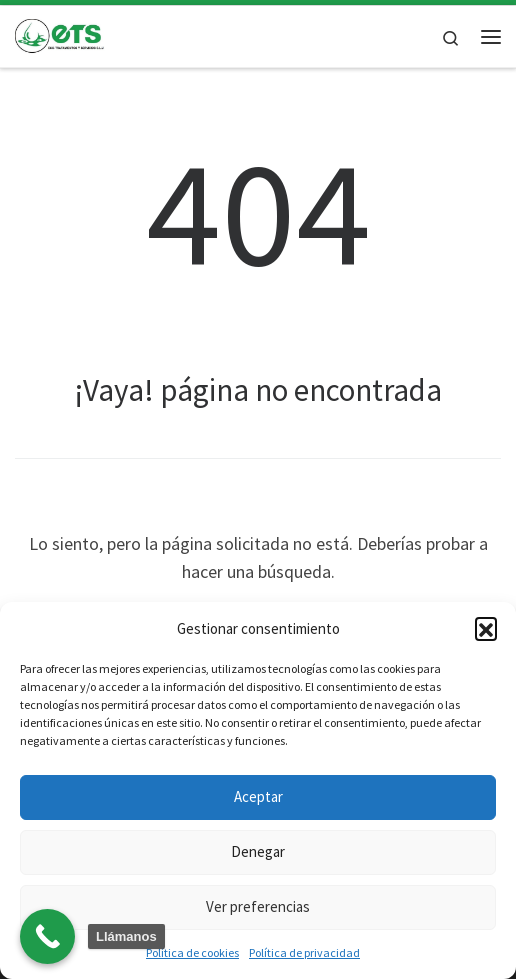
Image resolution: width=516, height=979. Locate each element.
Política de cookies (192, 952)
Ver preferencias (258, 906)
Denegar (258, 851)
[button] (486, 628)
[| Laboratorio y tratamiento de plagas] (60, 34)
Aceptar (258, 796)
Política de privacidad (304, 952)
